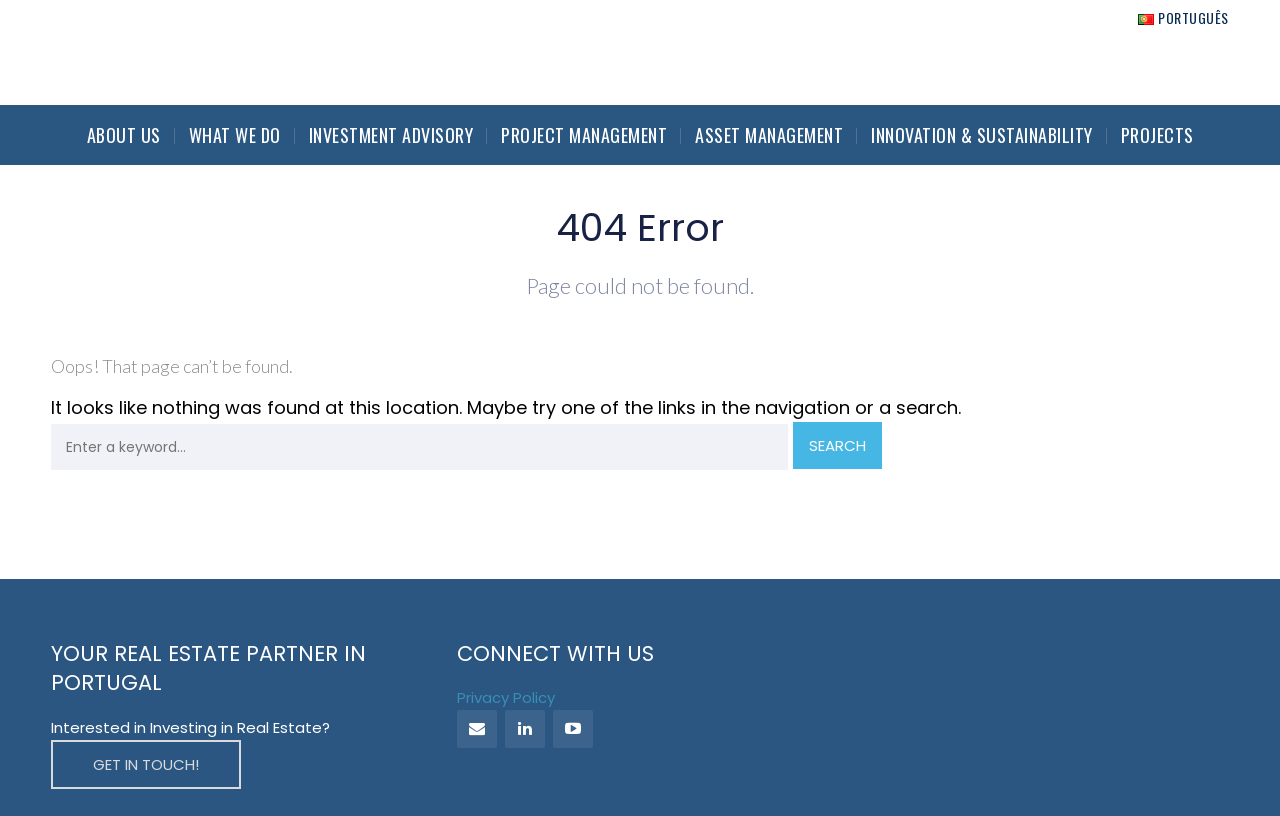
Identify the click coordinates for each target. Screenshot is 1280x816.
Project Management (584, 135)
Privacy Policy (506, 697)
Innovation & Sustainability (982, 135)
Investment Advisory (391, 135)
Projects (1157, 135)
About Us (124, 135)
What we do (235, 135)
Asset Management (769, 135)
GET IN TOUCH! (146, 764)
